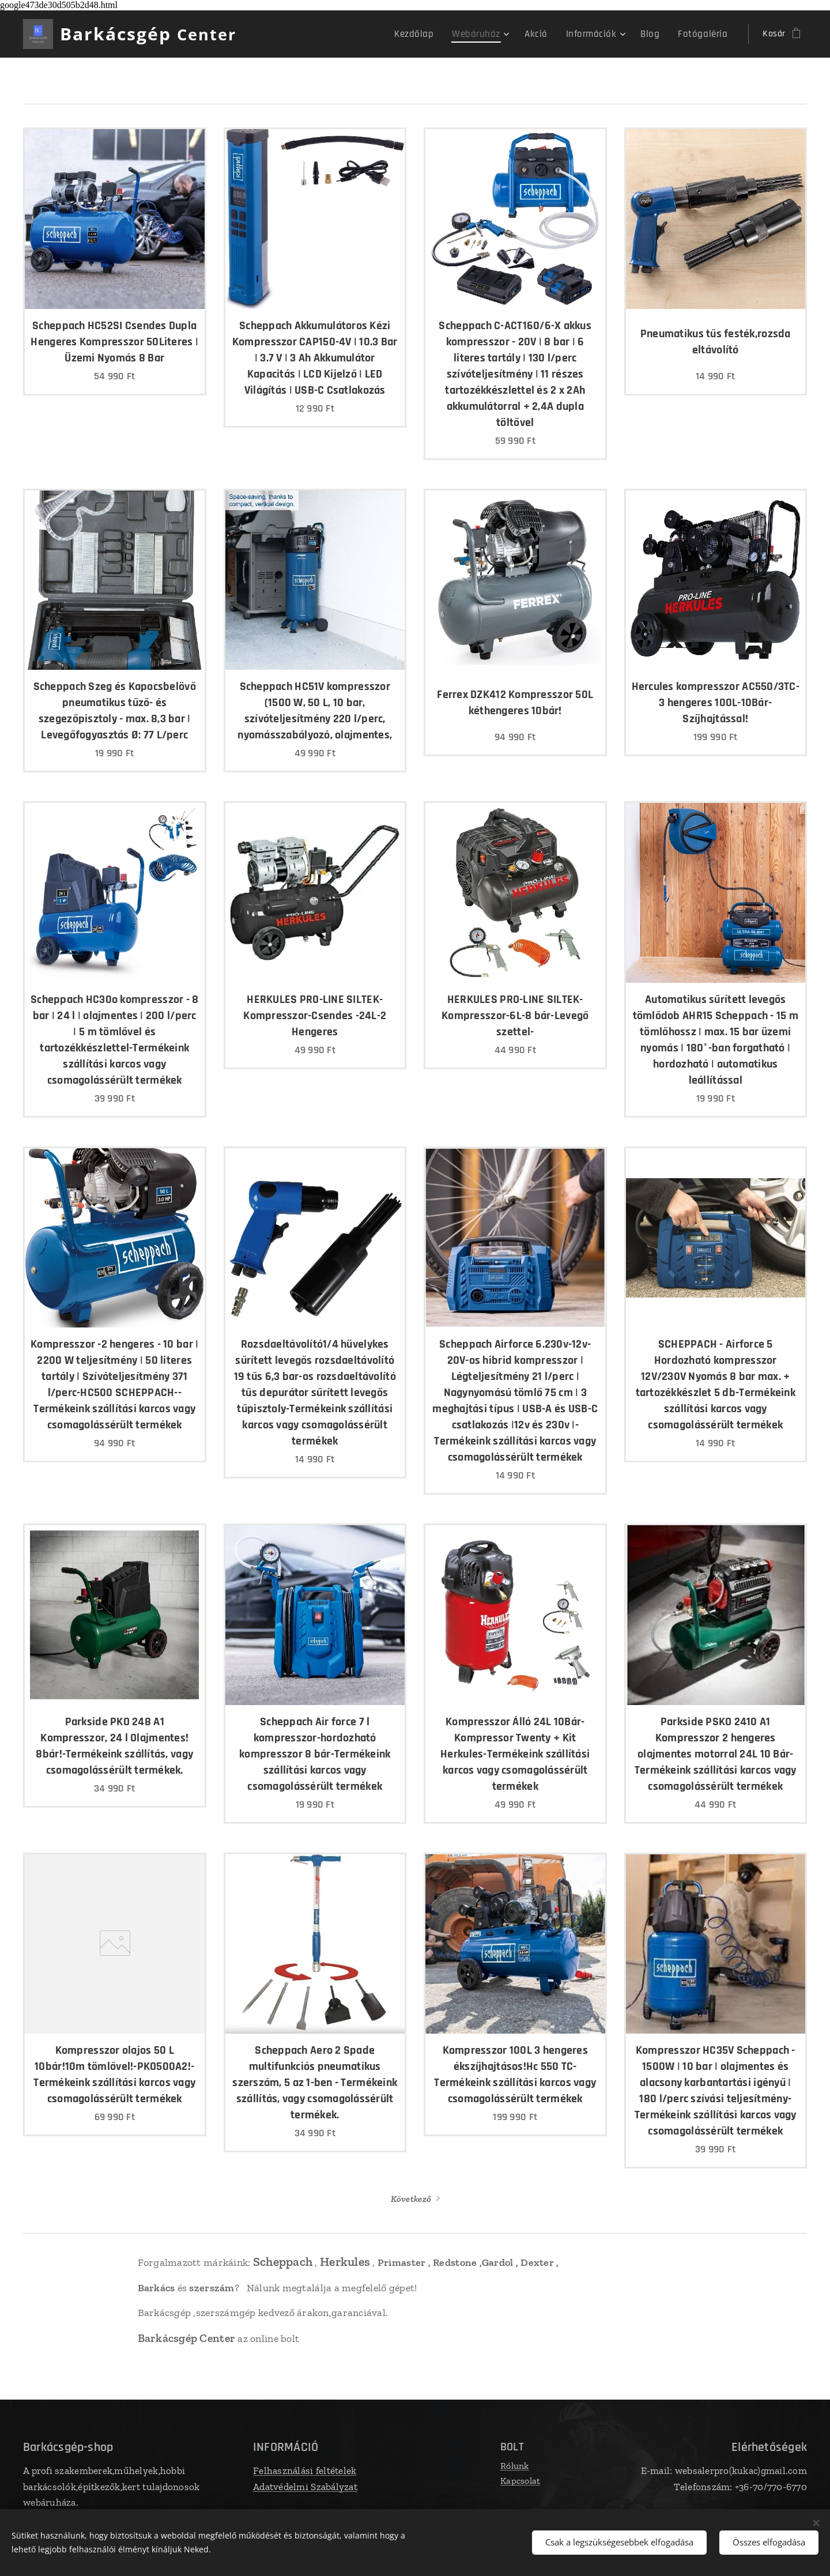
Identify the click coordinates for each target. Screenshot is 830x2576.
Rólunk (514, 2465)
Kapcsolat (520, 2480)
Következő (411, 2198)
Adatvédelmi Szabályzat (305, 2486)
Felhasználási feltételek (304, 2470)
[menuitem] (433, 34)
